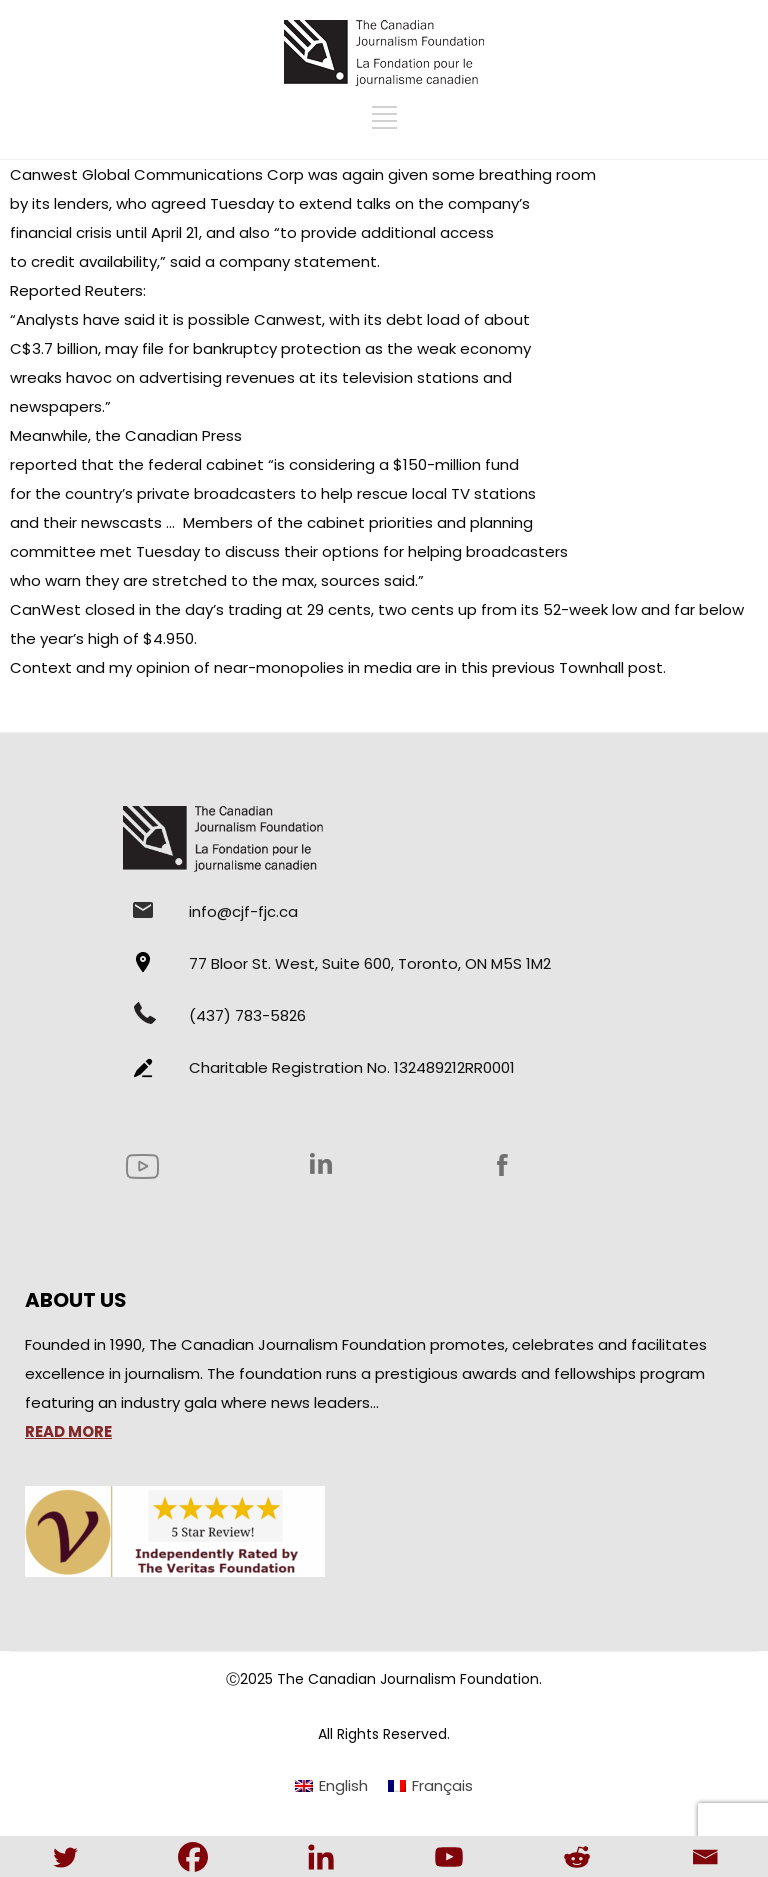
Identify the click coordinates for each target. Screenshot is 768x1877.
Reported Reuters (76, 290)
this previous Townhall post (562, 667)
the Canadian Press (168, 435)
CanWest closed (72, 609)
